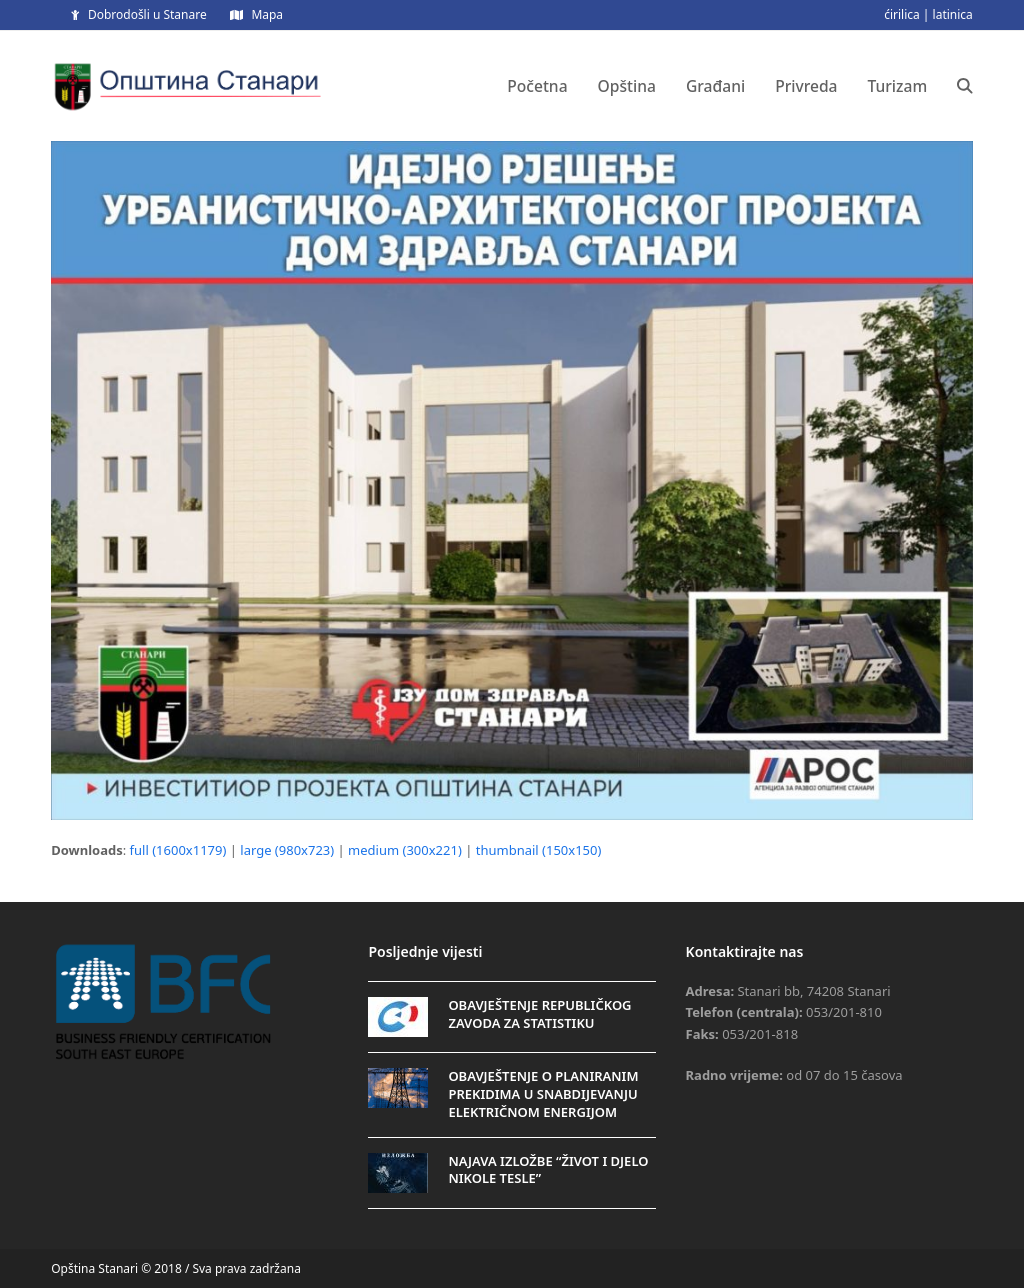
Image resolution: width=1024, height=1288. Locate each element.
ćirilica (902, 14)
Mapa (267, 14)
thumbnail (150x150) (539, 850)
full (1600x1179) (178, 850)
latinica (953, 14)
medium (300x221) (405, 850)
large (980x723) (287, 850)
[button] (965, 86)
